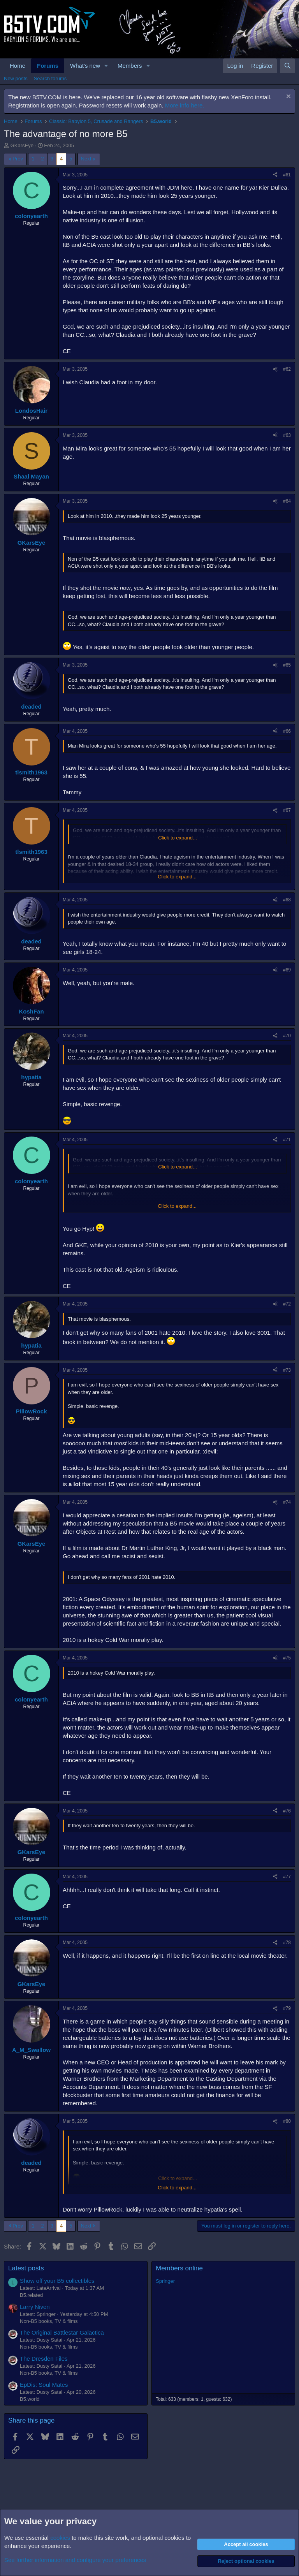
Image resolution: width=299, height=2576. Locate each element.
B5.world (30, 2399)
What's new (85, 65)
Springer (165, 2281)
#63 (287, 435)
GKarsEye (22, 145)
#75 (287, 1658)
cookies (60, 2537)
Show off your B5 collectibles (57, 2280)
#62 (287, 369)
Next (86, 159)
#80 (287, 2121)
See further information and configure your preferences (75, 2560)
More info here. (184, 105)
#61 (287, 175)
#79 (287, 2008)
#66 (287, 731)
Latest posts (26, 2268)
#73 (287, 1370)
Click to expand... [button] (177, 838)
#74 (287, 1502)
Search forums (50, 78)
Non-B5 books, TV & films (49, 2321)
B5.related (31, 2295)
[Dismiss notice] (287, 97)
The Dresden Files (44, 2358)
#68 (287, 900)
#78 (287, 1942)
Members (130, 65)
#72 (287, 1304)
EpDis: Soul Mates (44, 2384)
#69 (287, 970)
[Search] (287, 65)
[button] (106, 65)
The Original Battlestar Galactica (62, 2332)
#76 (287, 1811)
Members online (179, 2268)
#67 (287, 810)
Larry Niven (35, 2306)
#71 (287, 1139)
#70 (287, 1035)
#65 (287, 665)
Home (17, 65)
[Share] (275, 175)
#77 (287, 1876)
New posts (16, 78)
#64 (287, 501)
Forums (47, 65)
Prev (17, 159)
